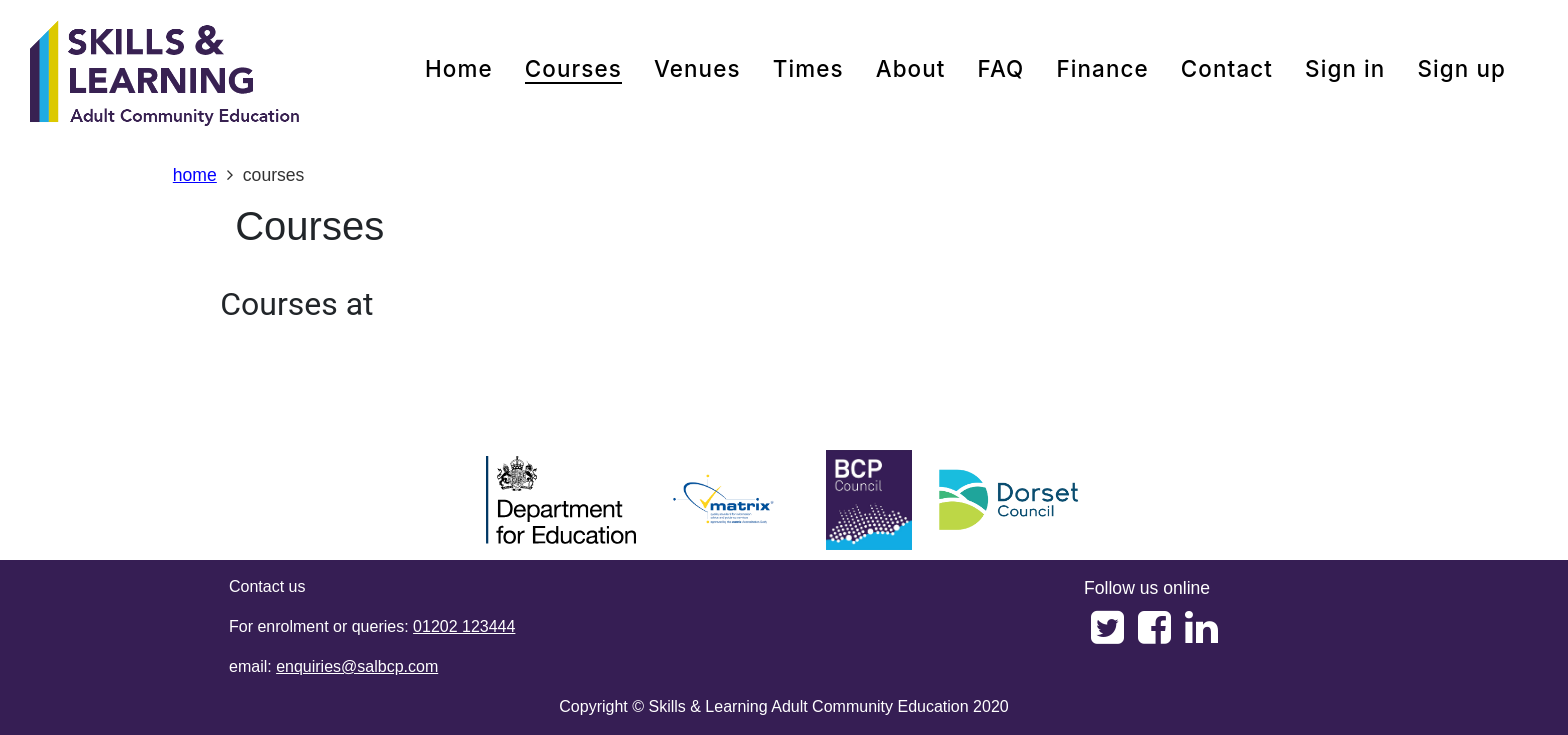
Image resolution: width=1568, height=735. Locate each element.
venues (697, 68)
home (459, 68)
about (911, 68)
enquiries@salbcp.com (357, 666)
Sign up (1461, 68)
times (808, 68)
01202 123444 (464, 626)
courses (573, 68)
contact (1227, 68)
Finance (1102, 68)
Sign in (1345, 68)
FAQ (1001, 68)
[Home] (165, 75)
